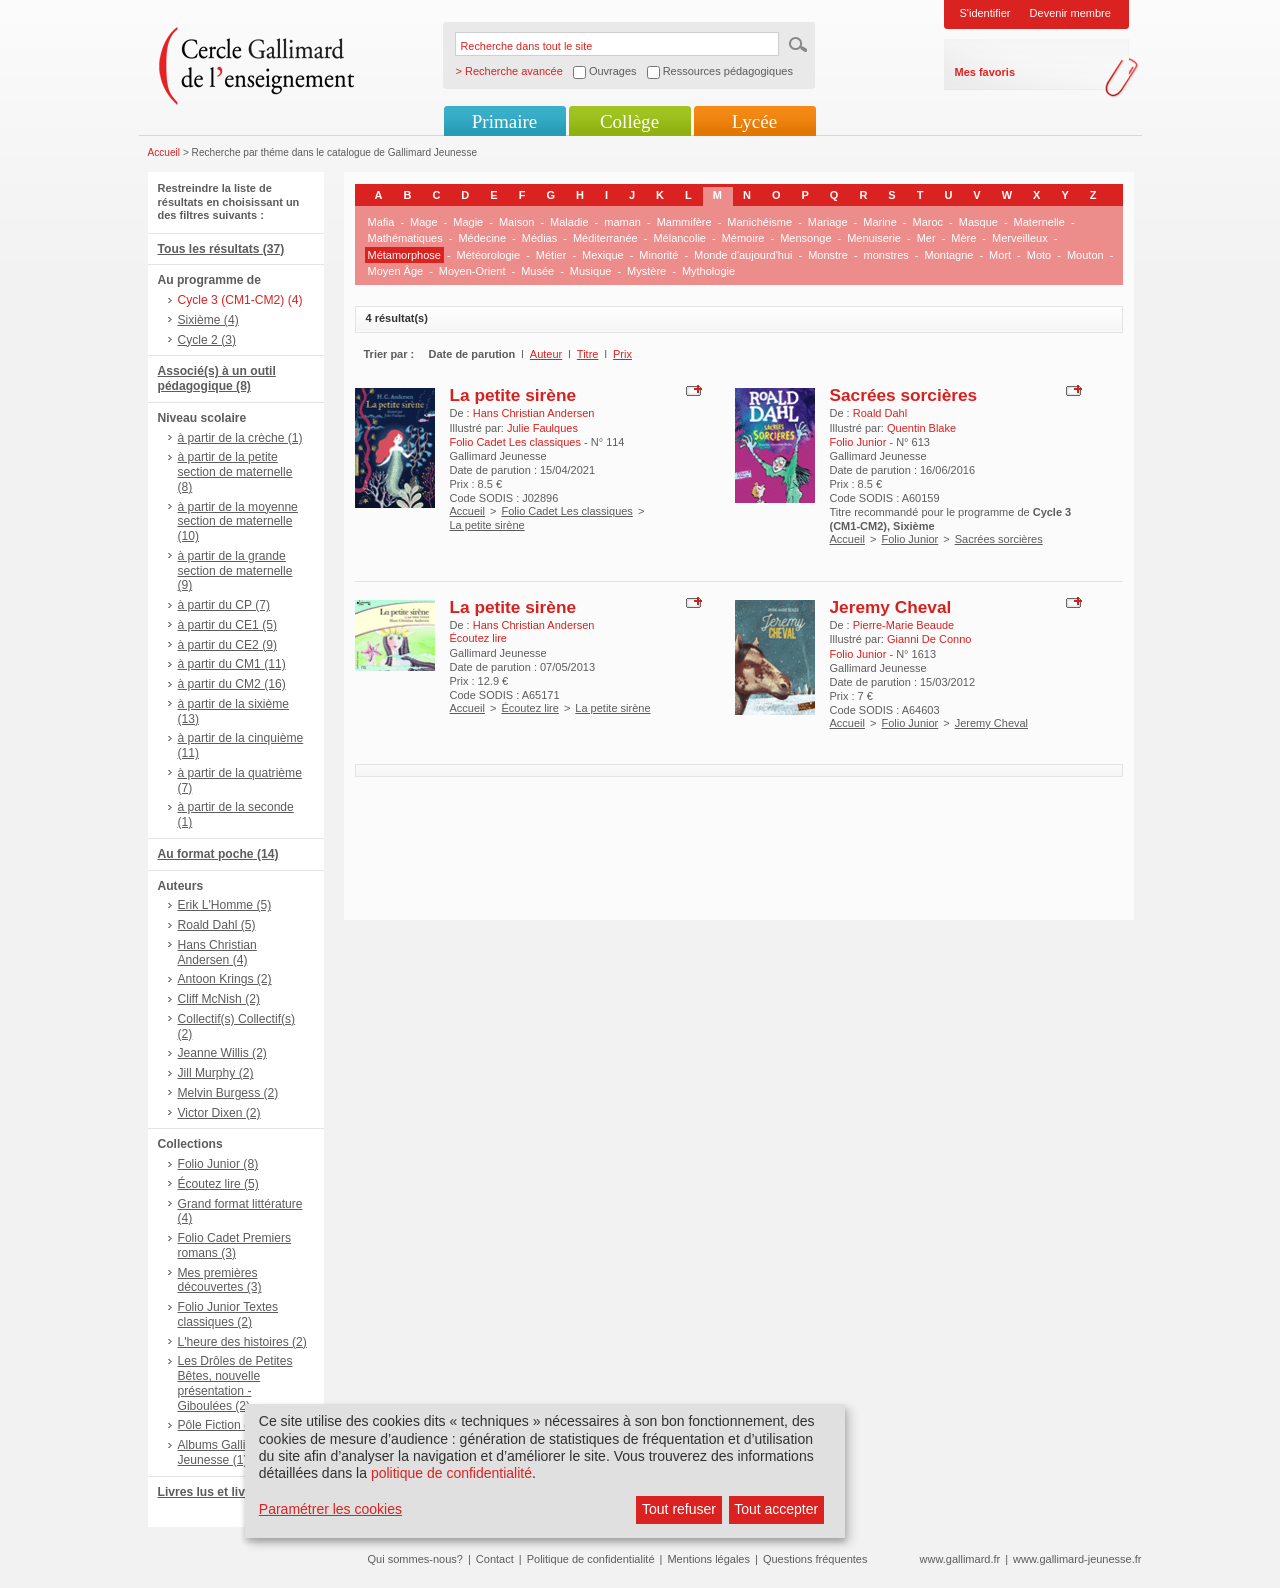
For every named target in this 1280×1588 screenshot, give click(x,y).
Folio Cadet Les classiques (566, 511)
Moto (1039, 255)
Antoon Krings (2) (225, 979)
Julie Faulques (542, 428)
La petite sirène (513, 395)
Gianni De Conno (929, 639)
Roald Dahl (880, 413)
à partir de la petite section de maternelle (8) (235, 472)
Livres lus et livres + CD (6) (235, 1492)
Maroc (928, 222)
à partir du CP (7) (224, 605)
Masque (978, 222)
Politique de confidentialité (591, 1559)
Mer (926, 238)
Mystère (646, 271)
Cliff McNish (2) (219, 999)
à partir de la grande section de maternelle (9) (235, 571)
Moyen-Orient (472, 271)
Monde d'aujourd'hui (743, 255)
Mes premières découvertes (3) (220, 1280)
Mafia (381, 222)
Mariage (828, 222)
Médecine (482, 238)
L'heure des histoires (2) (242, 1342)
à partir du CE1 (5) (227, 625)
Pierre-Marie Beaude (904, 625)
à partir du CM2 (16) (232, 684)
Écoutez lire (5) (218, 1184)
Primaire (504, 121)
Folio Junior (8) (218, 1164)
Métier (551, 255)
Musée (537, 271)
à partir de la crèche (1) (240, 438)
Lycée (754, 121)
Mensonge (805, 238)
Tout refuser (679, 1509)
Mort (1000, 255)
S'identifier (985, 13)
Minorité (658, 255)
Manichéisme (759, 222)
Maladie (569, 222)
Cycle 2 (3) (207, 340)
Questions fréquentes (815, 1559)
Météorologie (489, 255)
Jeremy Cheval (891, 607)
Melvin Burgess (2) (228, 1093)
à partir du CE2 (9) (227, 645)
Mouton (1085, 255)
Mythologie (708, 271)
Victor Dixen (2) (219, 1113)
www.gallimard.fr (960, 1559)
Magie (468, 222)
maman (622, 222)
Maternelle (1039, 222)
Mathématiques (405, 238)
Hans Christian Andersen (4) (217, 952)
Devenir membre (1070, 13)
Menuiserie (874, 238)
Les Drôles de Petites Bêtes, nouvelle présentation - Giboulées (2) (235, 1383)
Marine (880, 222)
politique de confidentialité (451, 1473)
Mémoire (743, 238)
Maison (516, 222)
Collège (629, 121)
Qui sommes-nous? (415, 1559)
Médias (539, 238)
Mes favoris (985, 72)
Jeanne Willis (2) (222, 1053)
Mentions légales (708, 1559)
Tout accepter (776, 1509)
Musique (591, 271)
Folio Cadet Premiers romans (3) (235, 1245)
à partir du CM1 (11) (232, 664)
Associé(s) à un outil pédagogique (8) (217, 378)
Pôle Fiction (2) (218, 1425)
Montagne (949, 255)
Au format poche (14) (218, 854)
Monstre (828, 255)
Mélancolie (679, 238)
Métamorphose (404, 255)
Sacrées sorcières (904, 395)
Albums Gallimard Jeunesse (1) (225, 1452)
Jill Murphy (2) (216, 1073)
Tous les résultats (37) (221, 249)
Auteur (546, 354)
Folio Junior (909, 539)
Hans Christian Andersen (534, 413)
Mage (424, 222)
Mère (963, 238)
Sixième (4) (208, 320)
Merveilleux (1020, 238)
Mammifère (684, 222)
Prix (622, 354)
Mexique (603, 255)
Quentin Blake (921, 428)
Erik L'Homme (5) (225, 905)
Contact (495, 1559)
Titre (588, 354)
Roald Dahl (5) (217, 925)
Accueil (164, 152)
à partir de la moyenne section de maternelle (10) (238, 522)
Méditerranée (605, 238)
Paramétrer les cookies (330, 1509)
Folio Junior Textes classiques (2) (228, 1314)
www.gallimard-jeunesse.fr (1077, 1559)
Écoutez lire (529, 708)
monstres (886, 255)
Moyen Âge (396, 271)
